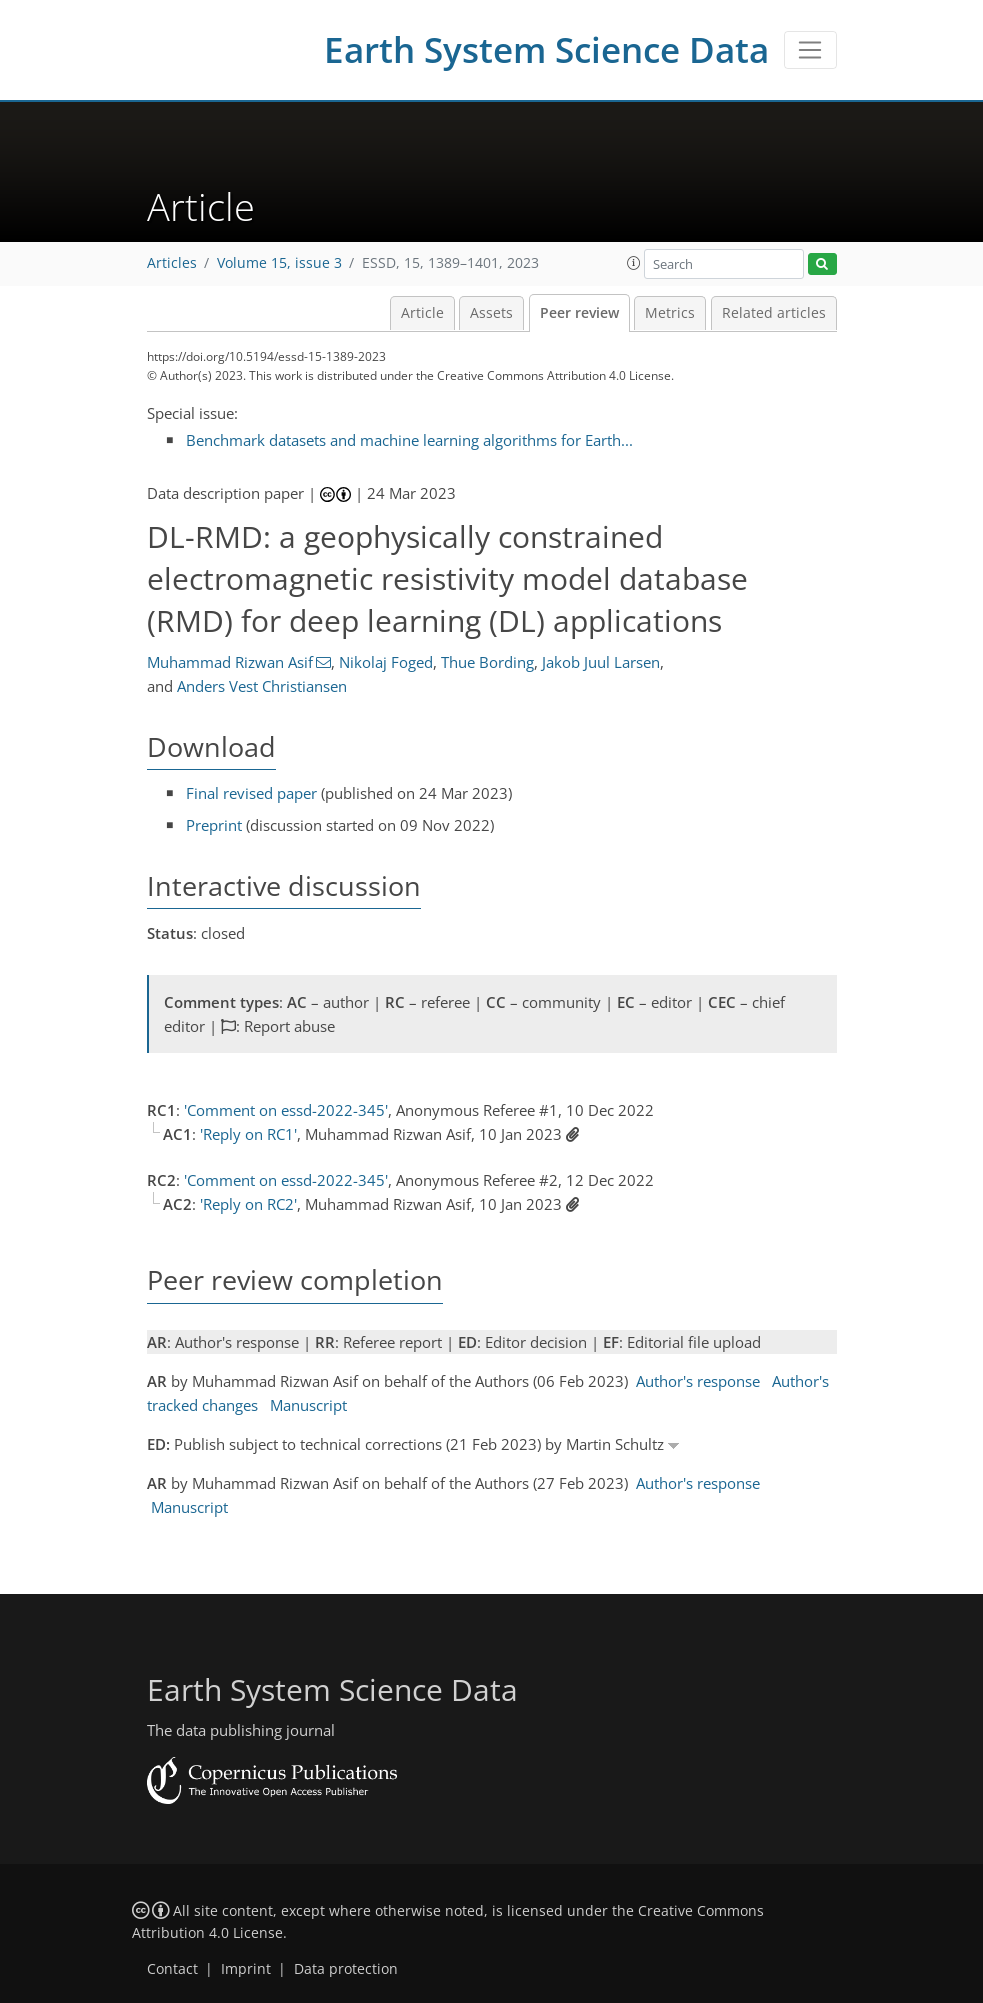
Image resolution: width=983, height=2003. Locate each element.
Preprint (214, 825)
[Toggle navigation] (810, 50)
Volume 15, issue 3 (279, 263)
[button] (634, 263)
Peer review (579, 313)
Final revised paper (251, 793)
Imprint (246, 1969)
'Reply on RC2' (248, 1204)
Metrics (670, 313)
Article (422, 313)
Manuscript (308, 1405)
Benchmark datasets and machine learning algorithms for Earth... (409, 440)
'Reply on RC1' (248, 1134)
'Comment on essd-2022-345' (286, 1110)
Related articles (774, 313)
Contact (172, 1969)
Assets (491, 313)
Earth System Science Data (546, 49)
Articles (172, 263)
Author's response (698, 1381)
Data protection (346, 1969)
